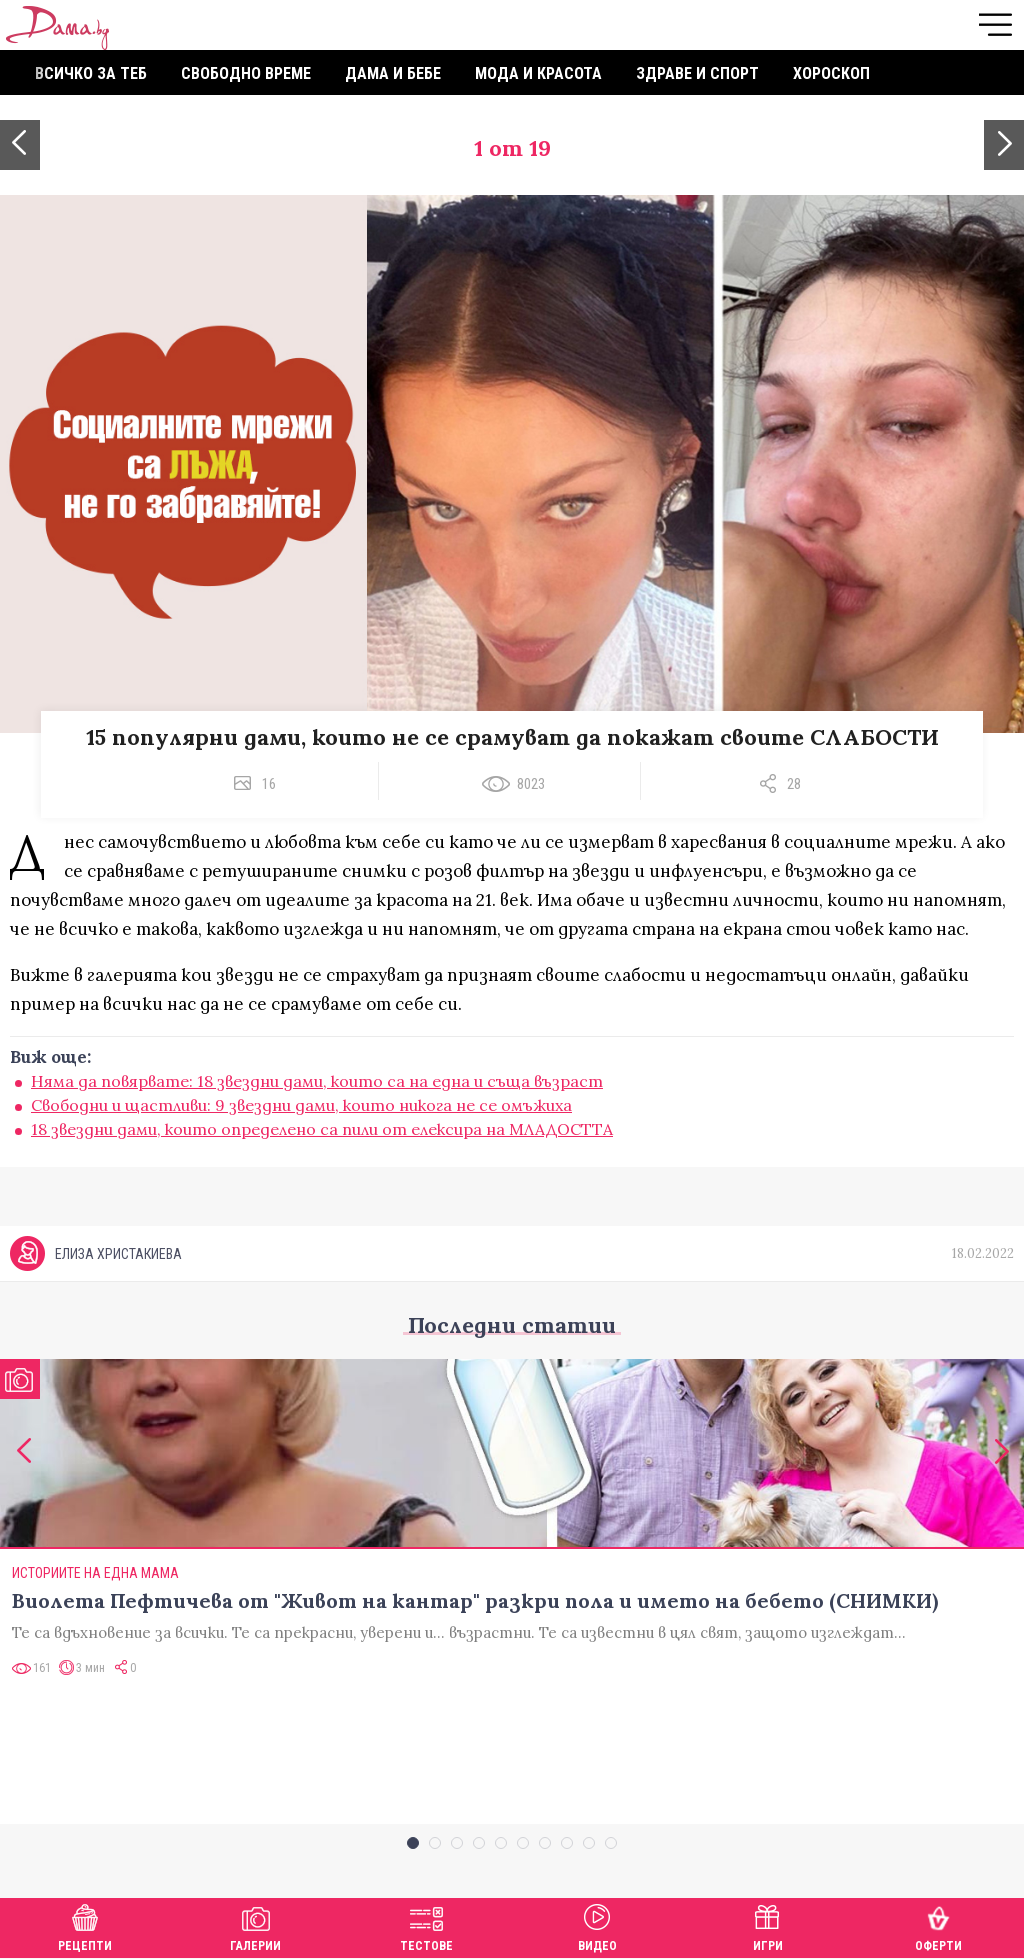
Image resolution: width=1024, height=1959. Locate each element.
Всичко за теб (91, 73)
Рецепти (85, 1925)
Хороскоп (831, 73)
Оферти (938, 1925)
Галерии (255, 1925)
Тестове (426, 1925)
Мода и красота (538, 73)
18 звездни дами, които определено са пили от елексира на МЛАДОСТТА (322, 1129)
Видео (597, 1925)
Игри (768, 1925)
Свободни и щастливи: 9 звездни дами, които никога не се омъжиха (301, 1105)
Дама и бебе (393, 73)
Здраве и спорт (697, 73)
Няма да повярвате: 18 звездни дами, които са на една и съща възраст (317, 1081)
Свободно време (246, 73)
